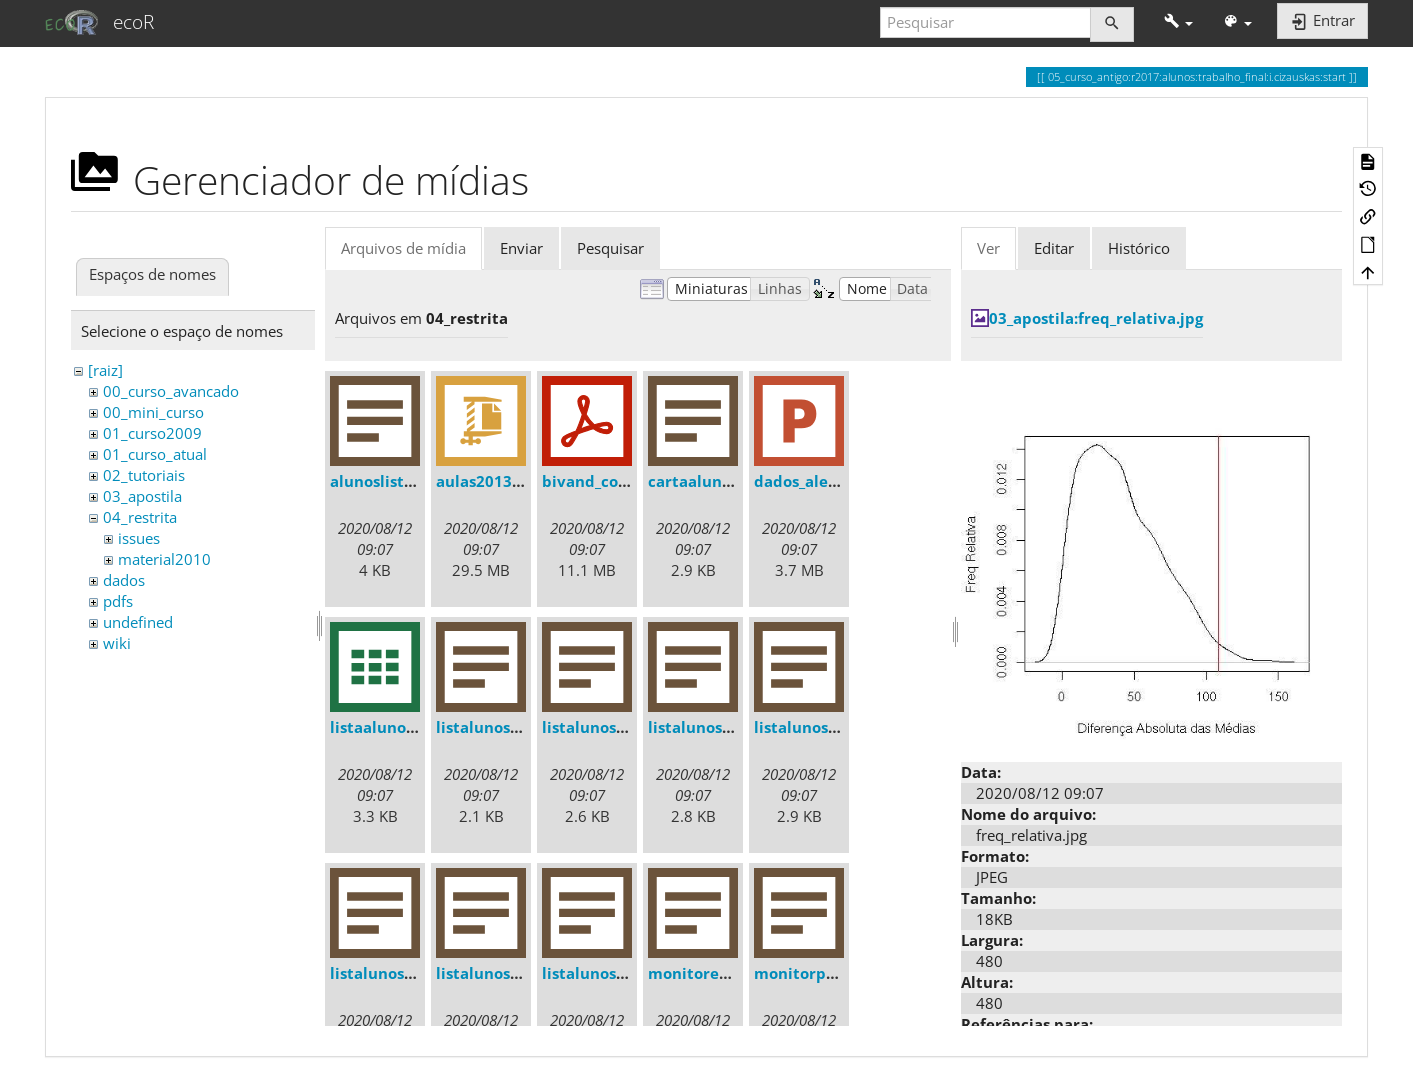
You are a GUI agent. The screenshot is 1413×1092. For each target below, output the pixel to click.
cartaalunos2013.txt (724, 481)
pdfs (118, 601)
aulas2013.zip (487, 481)
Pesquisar (610, 248)
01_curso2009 (152, 433)
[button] (1178, 22)
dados (124, 580)
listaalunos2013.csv (403, 727)
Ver (988, 248)
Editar (1054, 248)
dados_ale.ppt (806, 481)
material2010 (164, 559)
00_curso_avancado (171, 391)
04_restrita (140, 517)
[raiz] (105, 370)
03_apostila (142, 496)
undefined (138, 622)
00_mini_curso (153, 412)
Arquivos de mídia (403, 248)
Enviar (521, 248)
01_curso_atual (155, 454)
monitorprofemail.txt (836, 973)
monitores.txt (700, 973)
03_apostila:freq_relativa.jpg (1096, 318)
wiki (117, 643)
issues (139, 538)
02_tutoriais (144, 475)
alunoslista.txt (385, 481)
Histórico (1139, 248)
